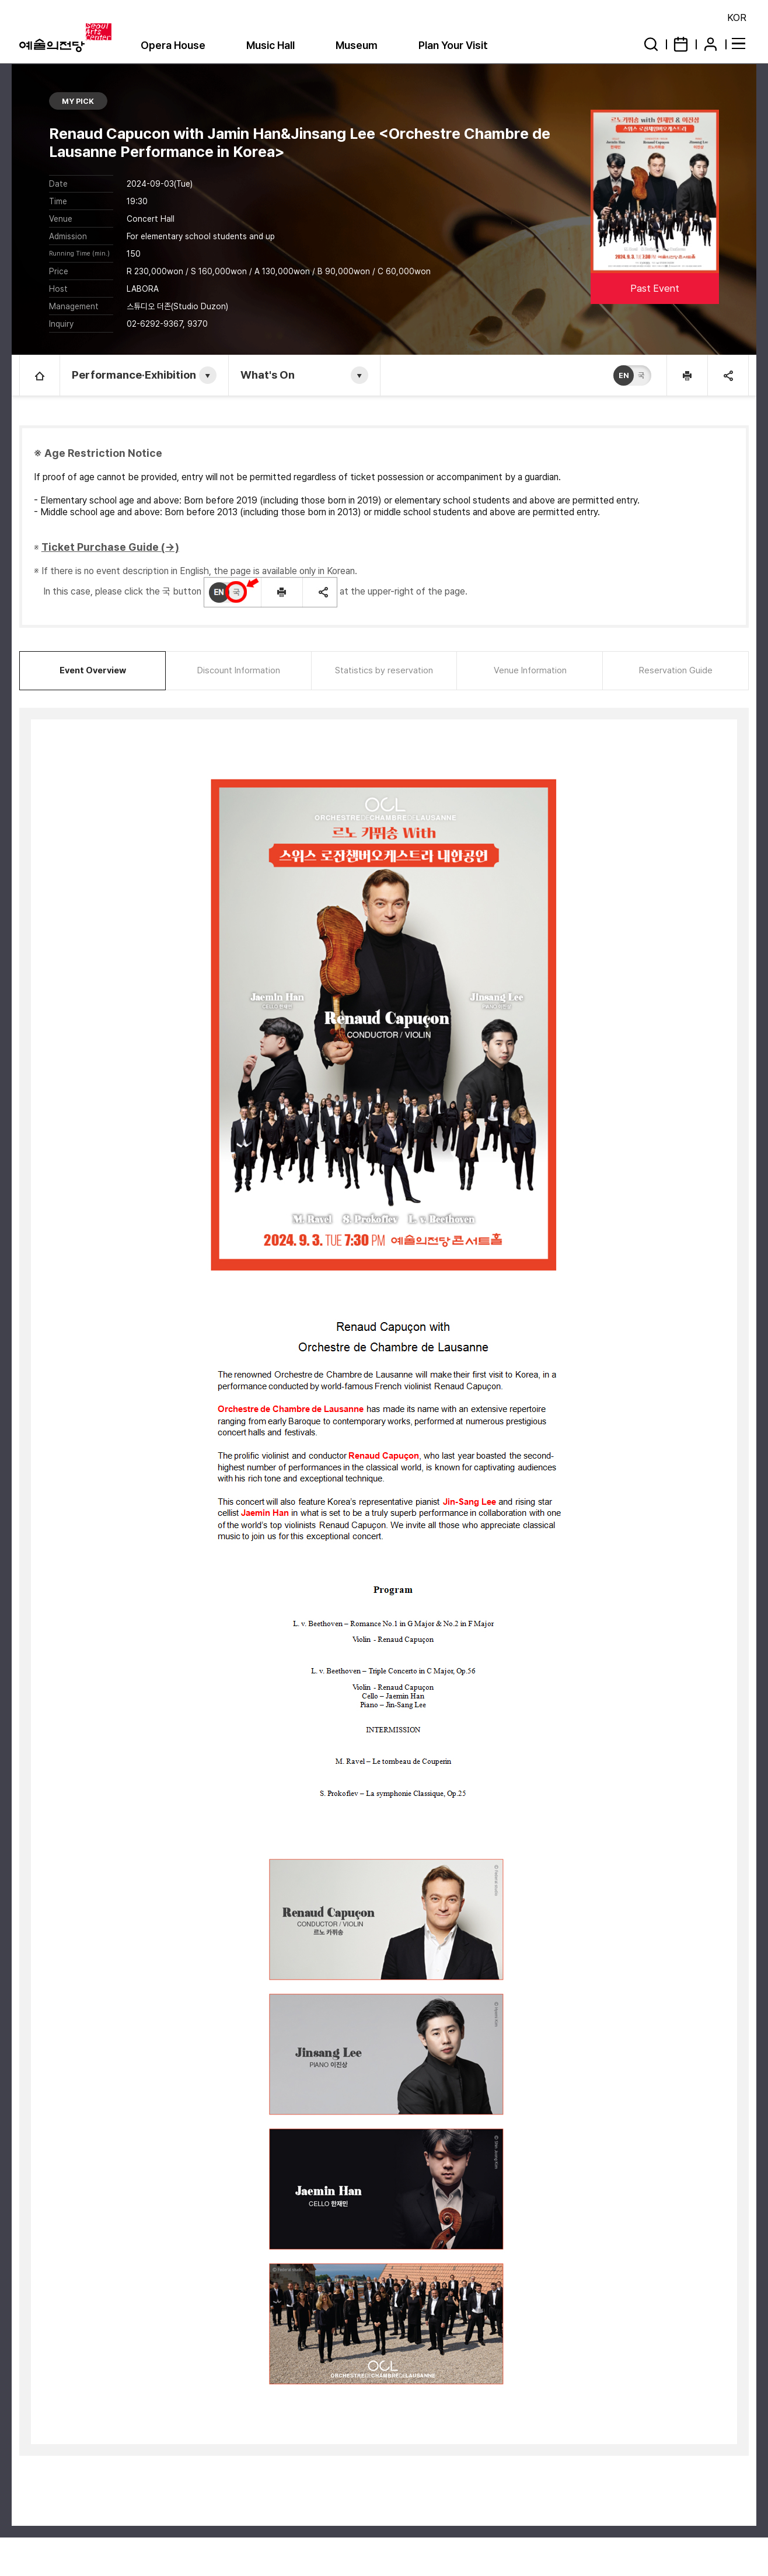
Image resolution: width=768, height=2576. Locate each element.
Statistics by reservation (384, 670)
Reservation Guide (676, 670)
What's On (267, 375)
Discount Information (238, 670)
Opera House (173, 45)
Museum (357, 45)
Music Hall (270, 45)
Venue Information (530, 670)
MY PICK (78, 101)
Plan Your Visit (453, 45)
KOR (736, 17)
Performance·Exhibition (134, 375)
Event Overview (93, 670)
